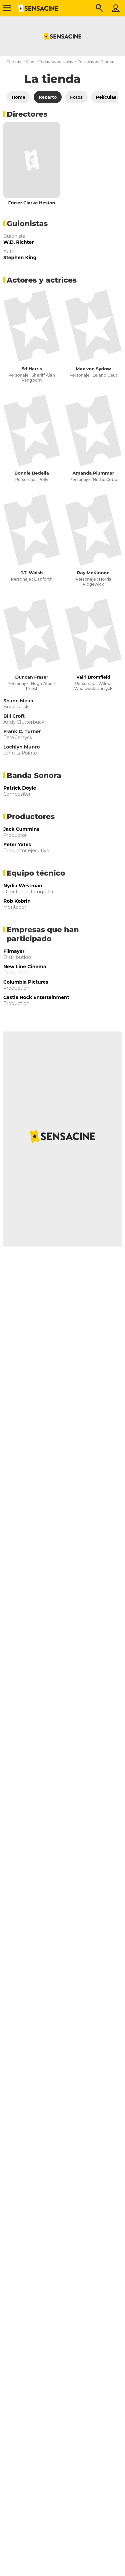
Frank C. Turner (22, 731)
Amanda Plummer (93, 473)
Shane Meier (18, 701)
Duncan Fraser (31, 677)
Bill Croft (14, 716)
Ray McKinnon (93, 572)
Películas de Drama (95, 61)
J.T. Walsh (32, 572)
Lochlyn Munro (21, 747)
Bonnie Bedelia (31, 473)
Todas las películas (56, 61)
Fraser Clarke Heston (31, 202)
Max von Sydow (93, 368)
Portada (14, 61)
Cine (30, 61)
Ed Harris (31, 368)
